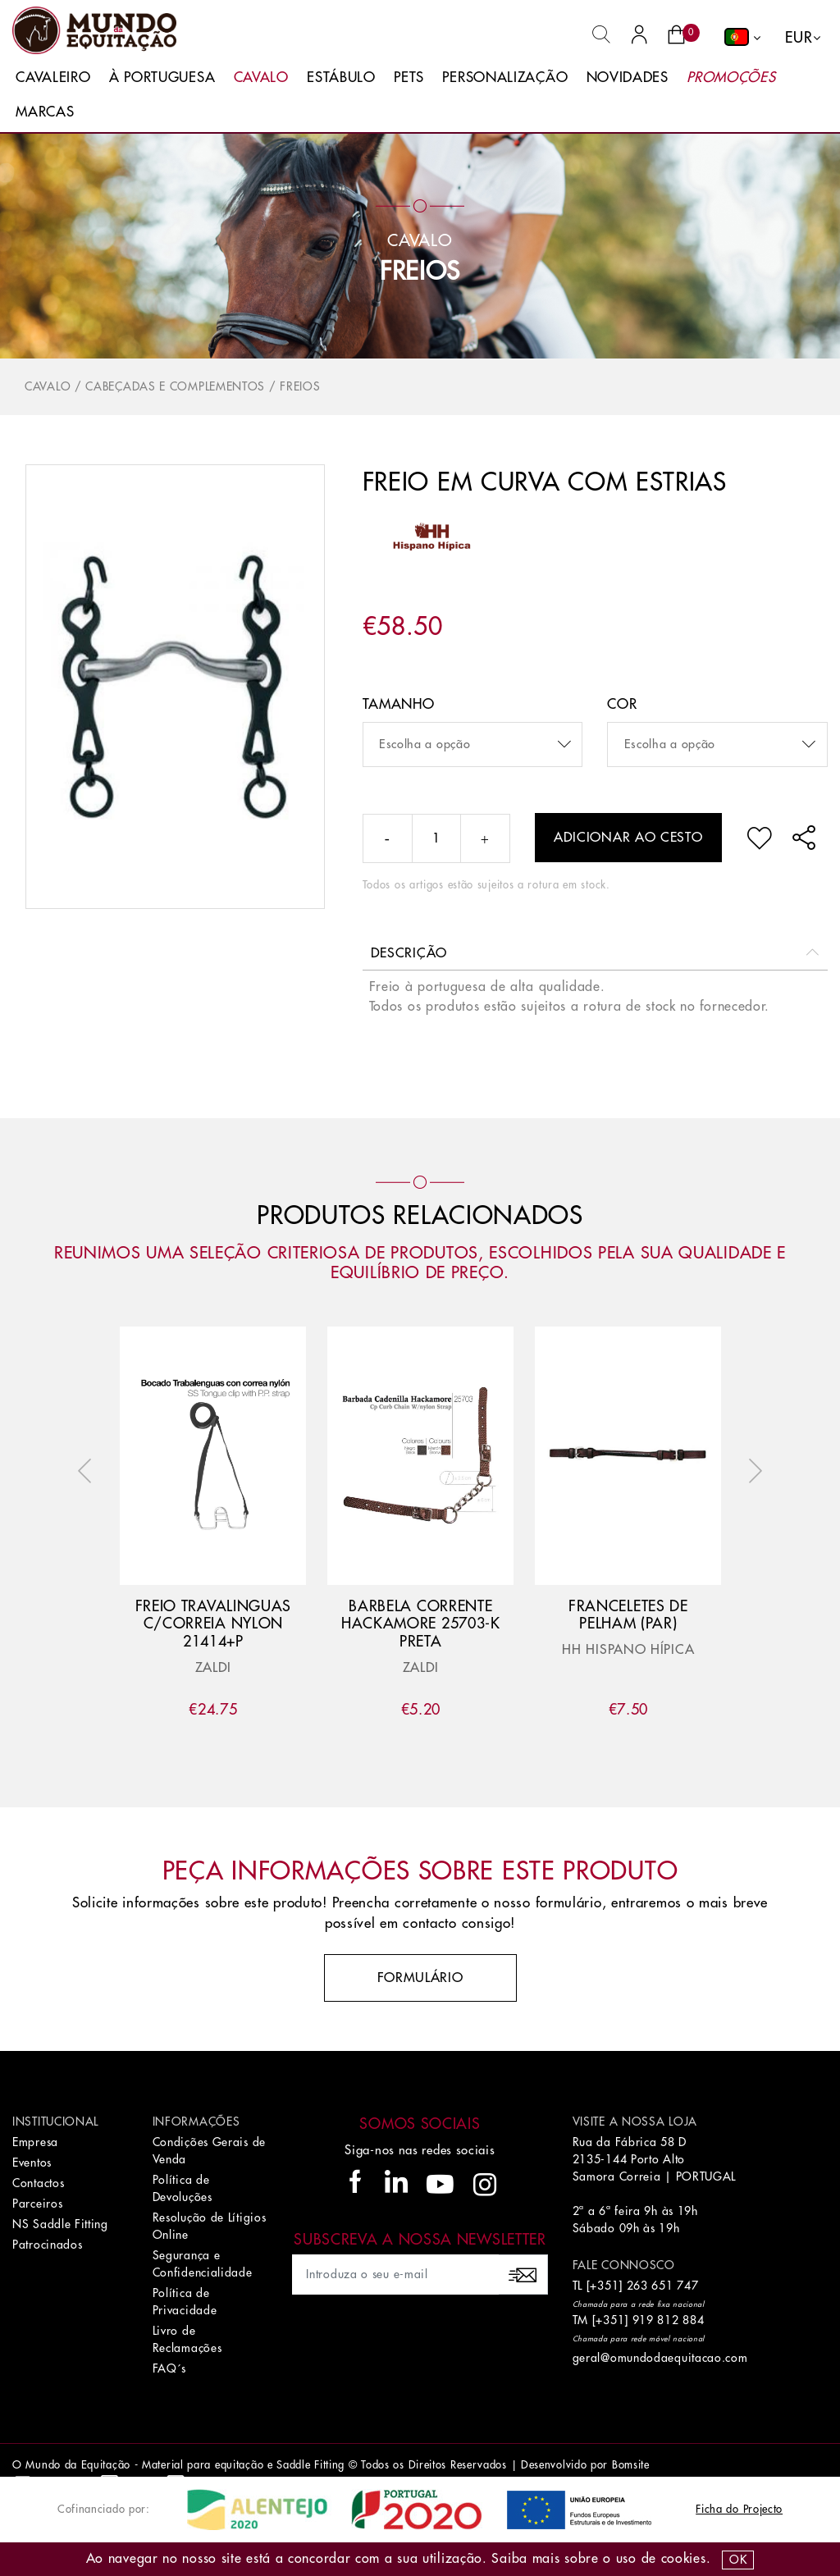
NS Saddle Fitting (60, 2224)
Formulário (420, 1978)
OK (737, 2559)
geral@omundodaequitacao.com (660, 2358)
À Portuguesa (162, 77)
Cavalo (261, 77)
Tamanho (399, 704)
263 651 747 (663, 2285)
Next (751, 1471)
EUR (798, 37)
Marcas (45, 112)
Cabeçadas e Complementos (175, 386)
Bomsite (631, 2465)
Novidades (628, 77)
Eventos (32, 2162)
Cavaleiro (53, 77)
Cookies (683, 2558)
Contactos (38, 2183)
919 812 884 (668, 2320)
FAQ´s (170, 2368)
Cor (622, 704)
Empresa (35, 2142)
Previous (88, 1471)
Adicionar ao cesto (628, 837)
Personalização (505, 77)
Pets (409, 77)
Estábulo (341, 77)
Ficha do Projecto (739, 2509)
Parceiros (37, 2203)
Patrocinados (47, 2244)
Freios (420, 271)
